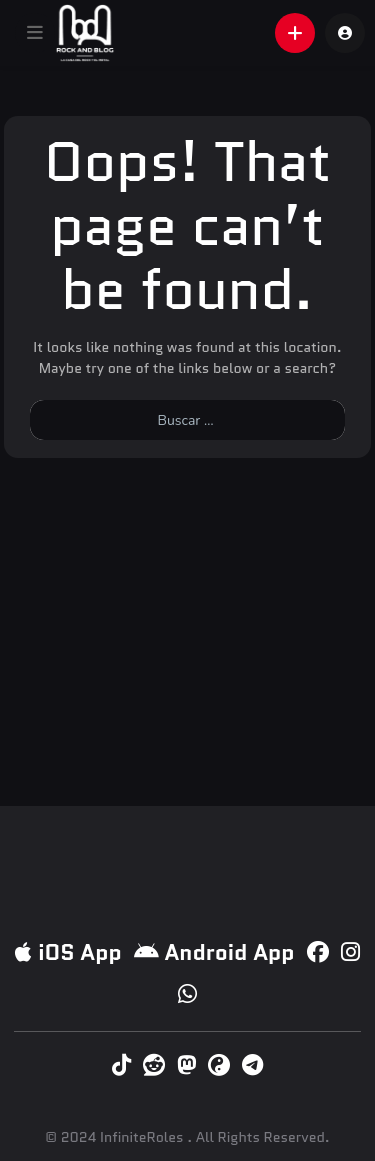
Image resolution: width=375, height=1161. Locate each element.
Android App (214, 952)
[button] (35, 33)
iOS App (68, 952)
